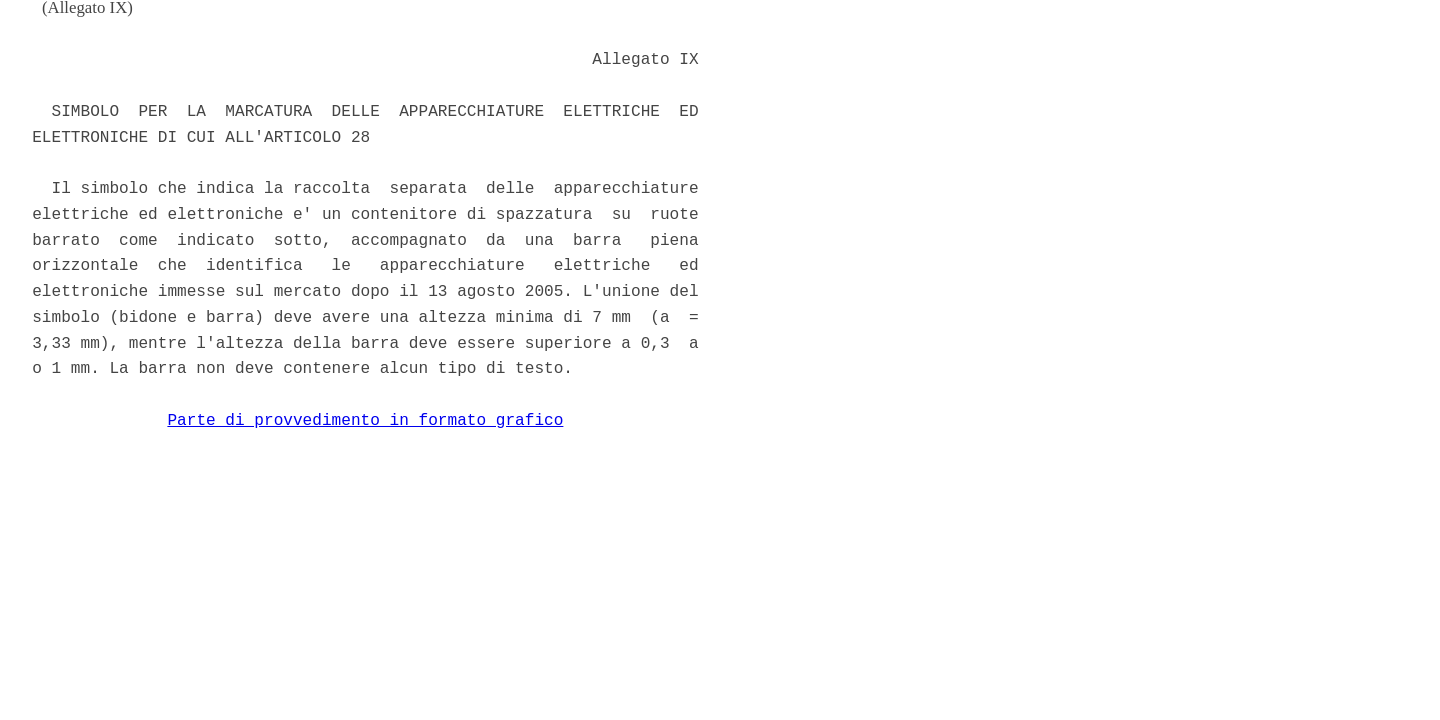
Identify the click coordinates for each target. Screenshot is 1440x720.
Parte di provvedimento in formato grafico (365, 421)
